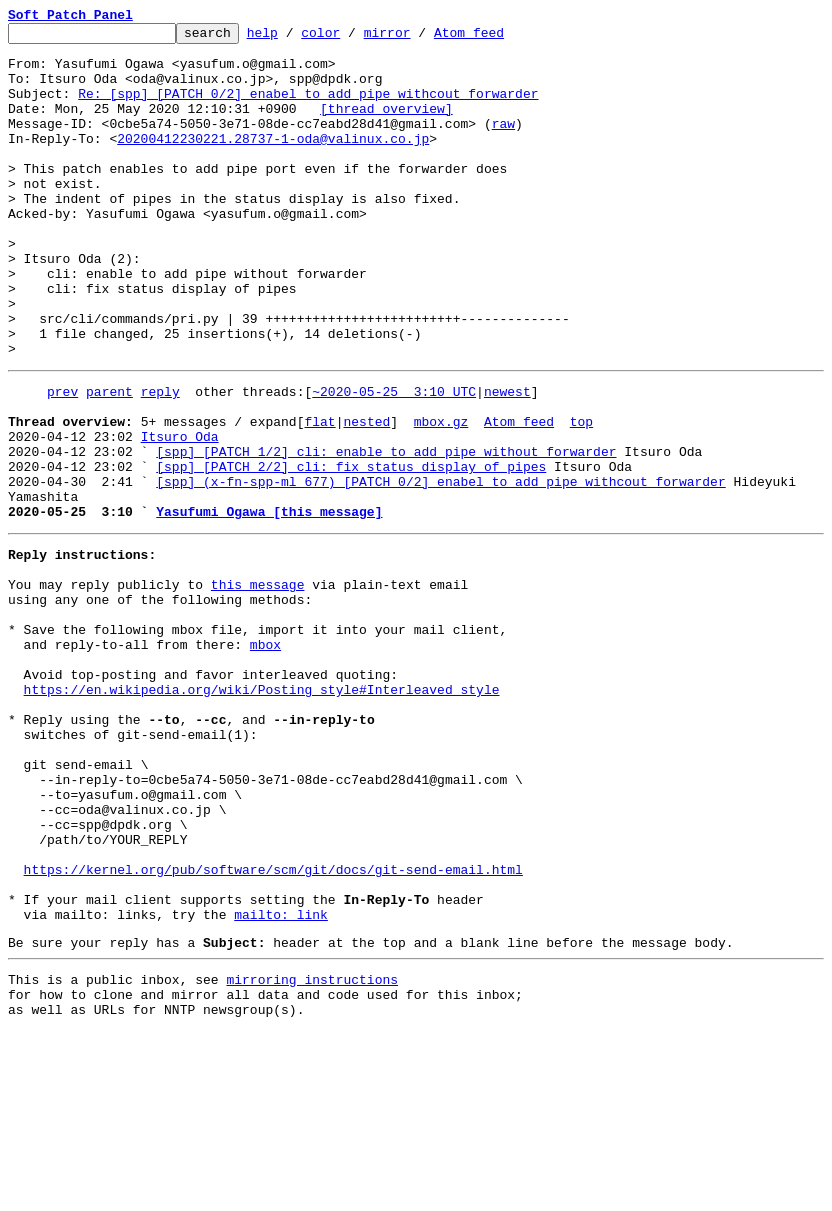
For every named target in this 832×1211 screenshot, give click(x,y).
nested (366, 496)
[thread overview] (386, 126)
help (293, 38)
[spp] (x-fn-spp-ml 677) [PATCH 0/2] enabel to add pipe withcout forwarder (440, 568)
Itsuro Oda (180, 514)
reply (160, 460)
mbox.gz (441, 496)
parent (109, 460)
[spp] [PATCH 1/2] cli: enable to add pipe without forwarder (386, 532)
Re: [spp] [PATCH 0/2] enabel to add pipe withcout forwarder (308, 108)
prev (62, 460)
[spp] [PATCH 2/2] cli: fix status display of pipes (351, 550)
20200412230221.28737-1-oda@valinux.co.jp (273, 162)
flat (319, 496)
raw (503, 144)
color (351, 38)
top (581, 496)
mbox (265, 758)
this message (258, 686)
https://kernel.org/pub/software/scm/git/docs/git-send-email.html (273, 1028)
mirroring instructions (312, 1153)
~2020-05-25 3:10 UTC (394, 460)
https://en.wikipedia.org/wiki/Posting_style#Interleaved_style (262, 812)
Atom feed (500, 38)
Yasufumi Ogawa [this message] (269, 604)
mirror (418, 38)
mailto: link (281, 1082)
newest (507, 460)
